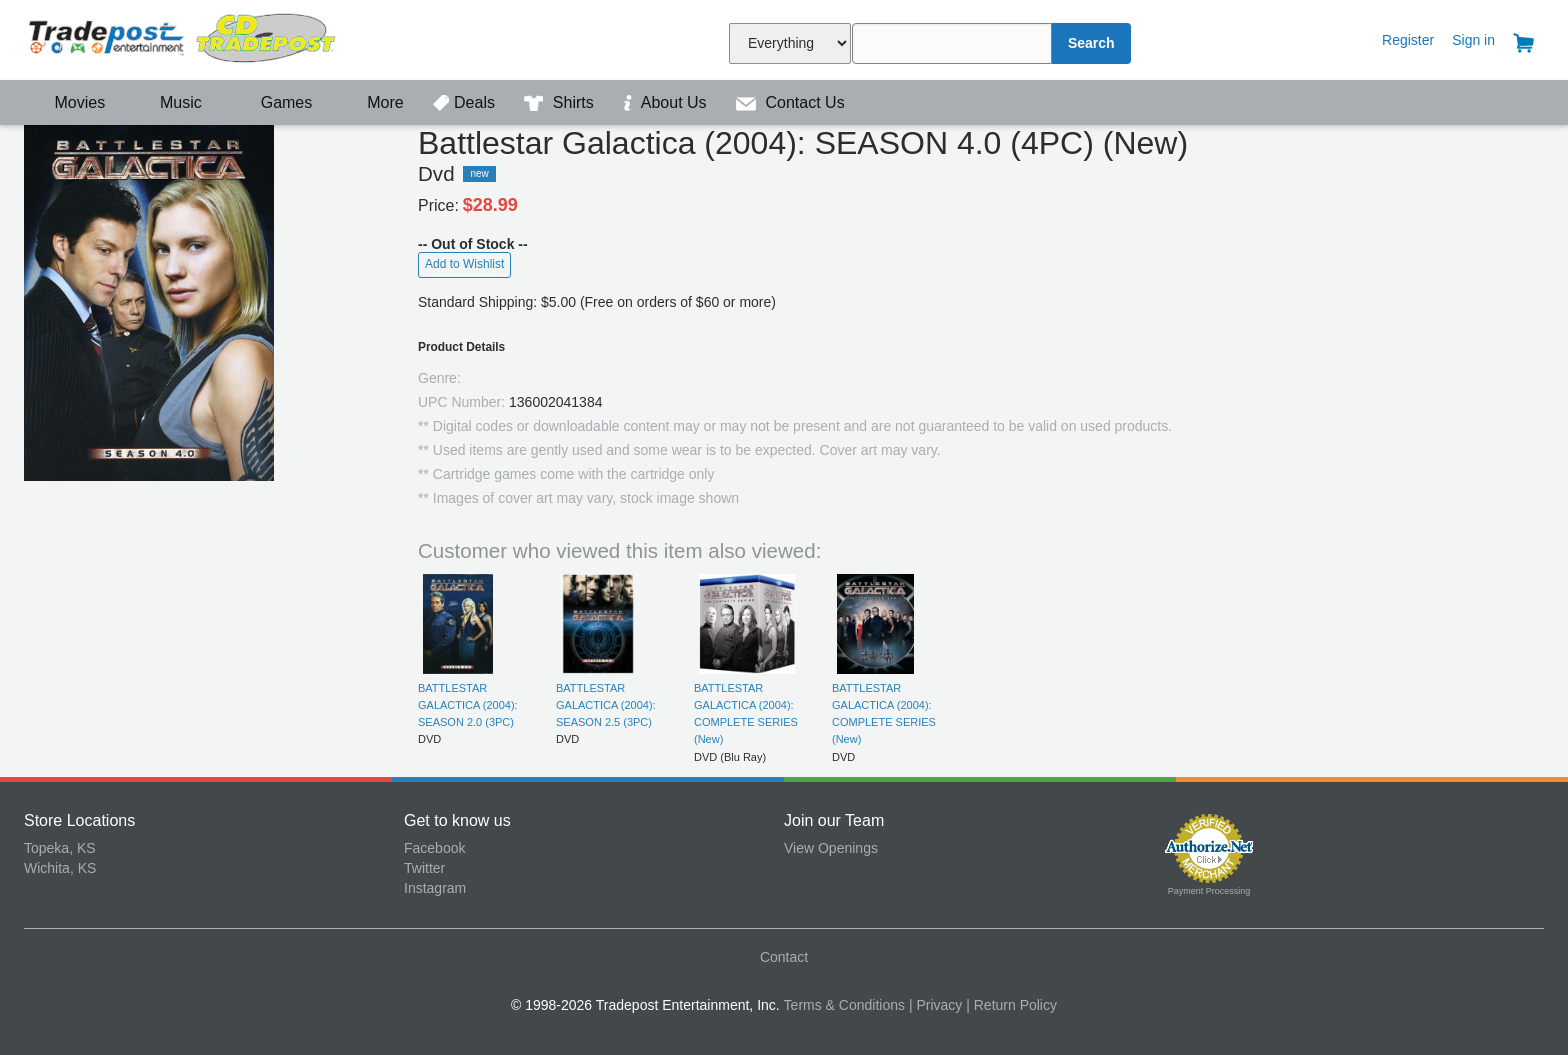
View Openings (831, 848)
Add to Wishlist (464, 264)
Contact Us (790, 102)
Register (1408, 40)
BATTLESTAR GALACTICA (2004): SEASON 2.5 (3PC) (606, 705)
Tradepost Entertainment (214, 37)
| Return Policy (1011, 1005)
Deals (466, 102)
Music (171, 102)
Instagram (435, 888)
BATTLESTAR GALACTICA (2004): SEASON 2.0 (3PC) (468, 705)
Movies (67, 102)
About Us (667, 102)
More (375, 102)
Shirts (561, 102)
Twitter (424, 868)
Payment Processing (1209, 891)
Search (1091, 43)
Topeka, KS (60, 848)
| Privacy (935, 1005)
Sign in (1473, 40)
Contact (784, 957)
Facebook (434, 848)
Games (273, 102)
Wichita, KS (60, 868)
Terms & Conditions (844, 1005)
